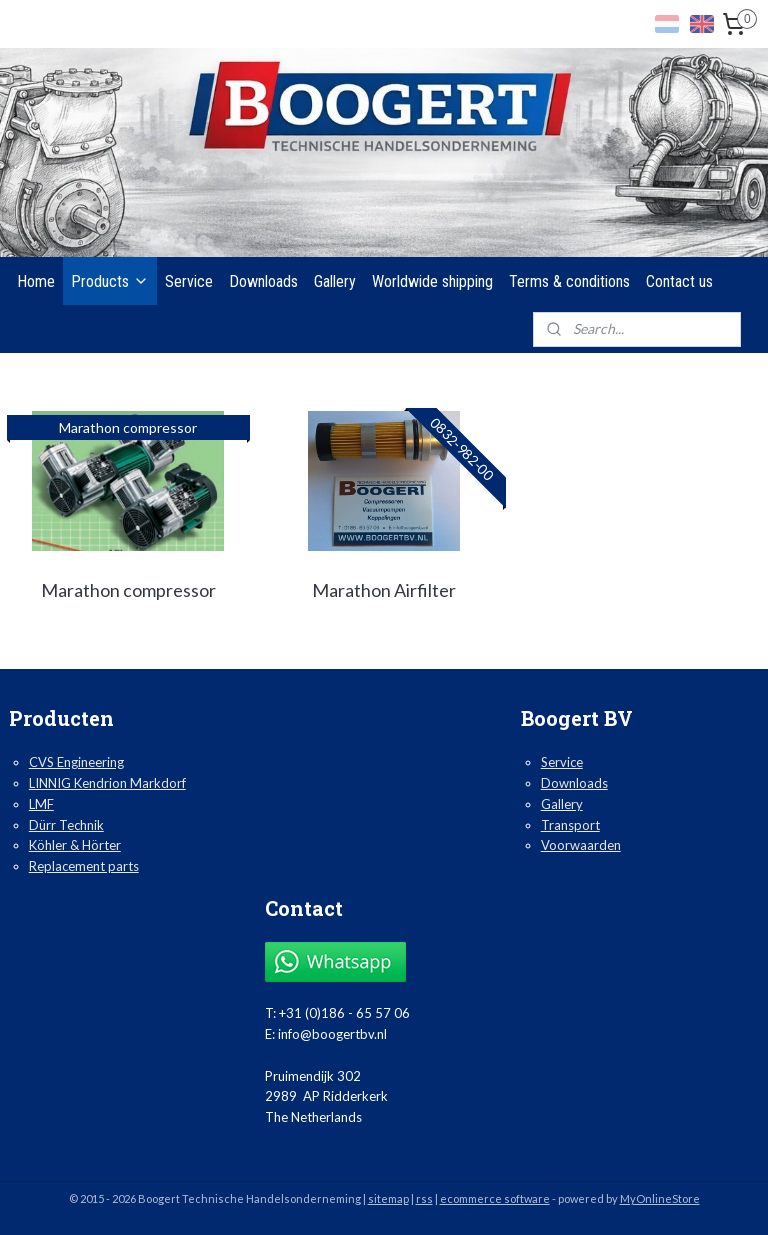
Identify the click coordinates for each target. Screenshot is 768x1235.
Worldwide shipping (432, 281)
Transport (570, 825)
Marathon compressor (128, 590)
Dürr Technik (66, 825)
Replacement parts (84, 866)
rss (424, 1198)
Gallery (335, 281)
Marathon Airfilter (384, 590)
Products (110, 281)
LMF (41, 804)
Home (36, 281)
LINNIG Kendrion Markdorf (107, 783)
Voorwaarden (581, 845)
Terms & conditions (569, 281)
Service (189, 281)
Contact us (679, 281)
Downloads (263, 281)
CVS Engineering (76, 762)
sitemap (388, 1198)
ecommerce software (495, 1198)
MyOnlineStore (660, 1198)
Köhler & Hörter (75, 845)
